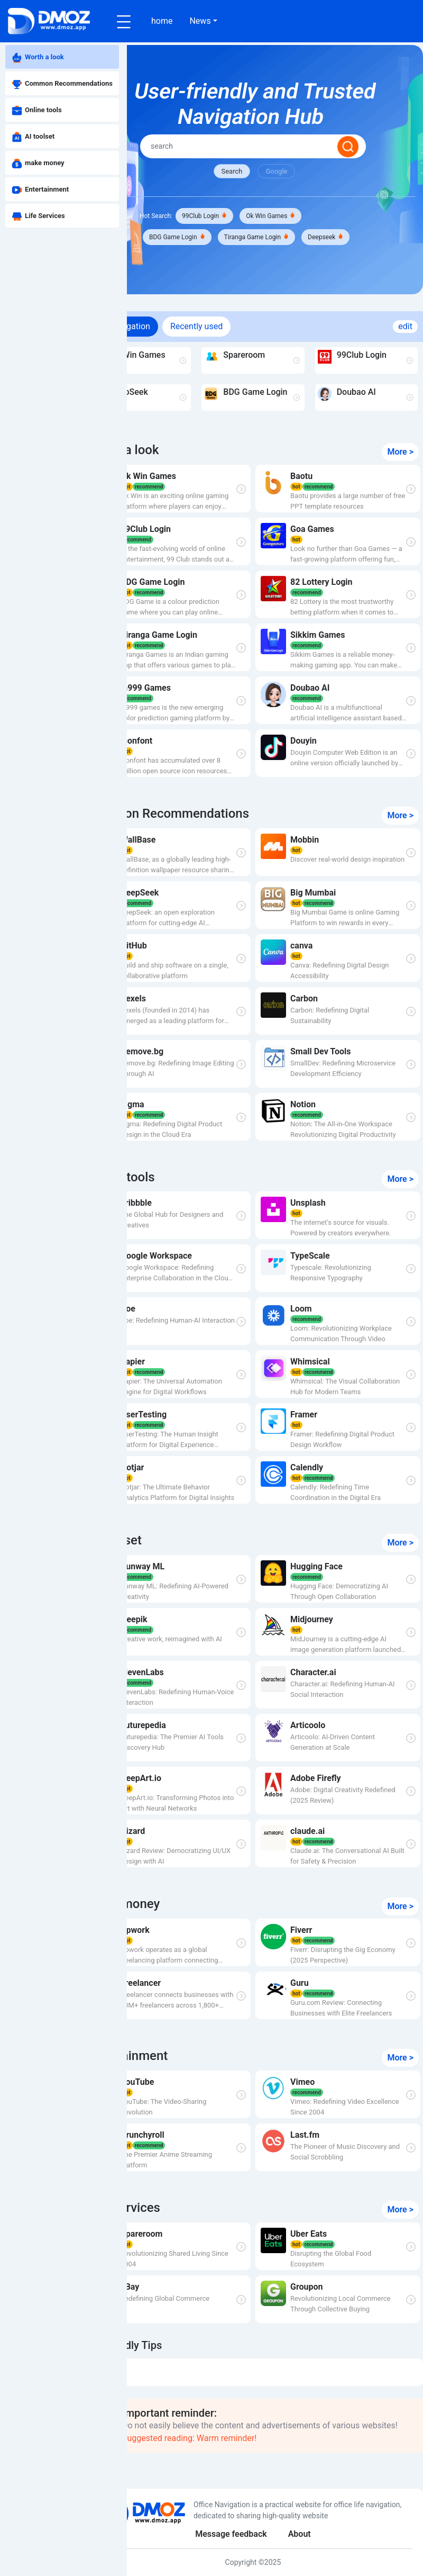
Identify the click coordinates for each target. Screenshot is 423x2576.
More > (400, 475)
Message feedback (253, 2534)
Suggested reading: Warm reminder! (271, 2461)
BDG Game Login (215, 239)
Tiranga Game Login (293, 239)
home (161, 21)
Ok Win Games (308, 218)
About (321, 2534)
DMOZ (157, 2393)
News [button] (199, 21)
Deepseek (204, 260)
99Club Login (241, 218)
